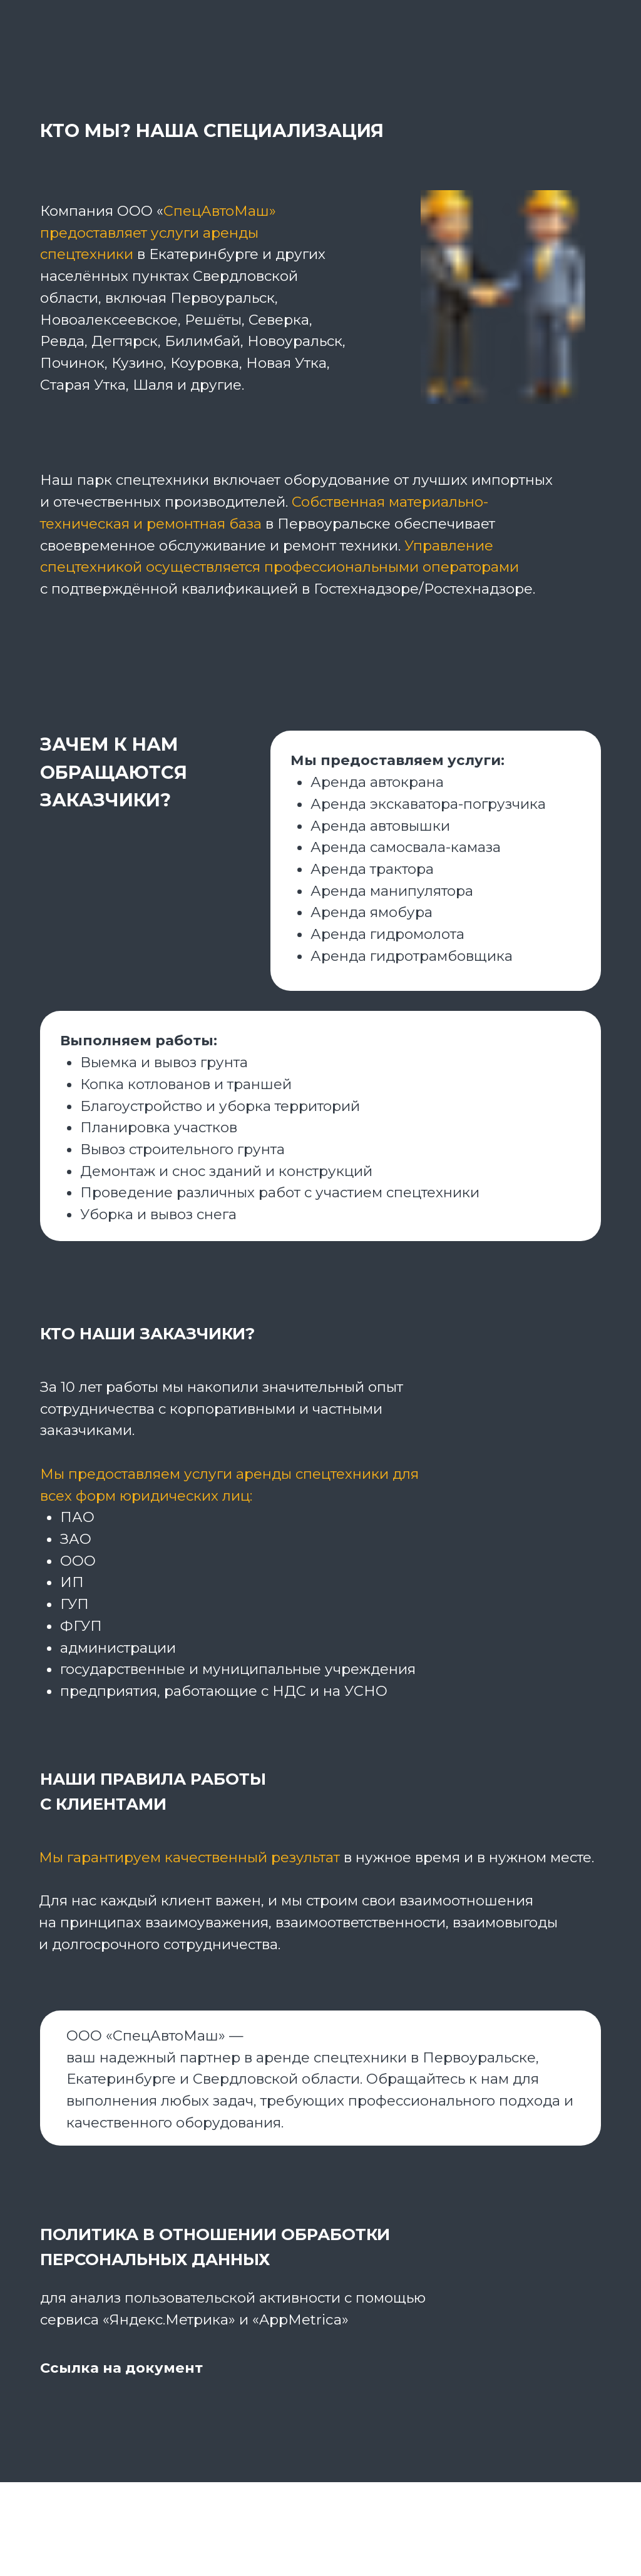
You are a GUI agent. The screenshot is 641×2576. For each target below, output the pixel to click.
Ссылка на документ (121, 2367)
